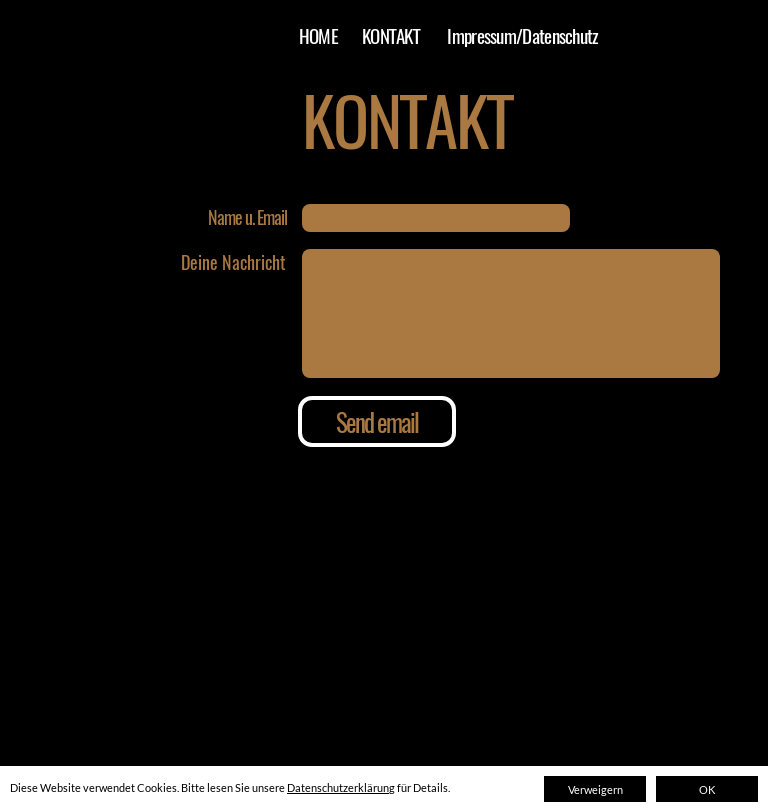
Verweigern (595, 789)
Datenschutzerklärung (341, 787)
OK (707, 789)
